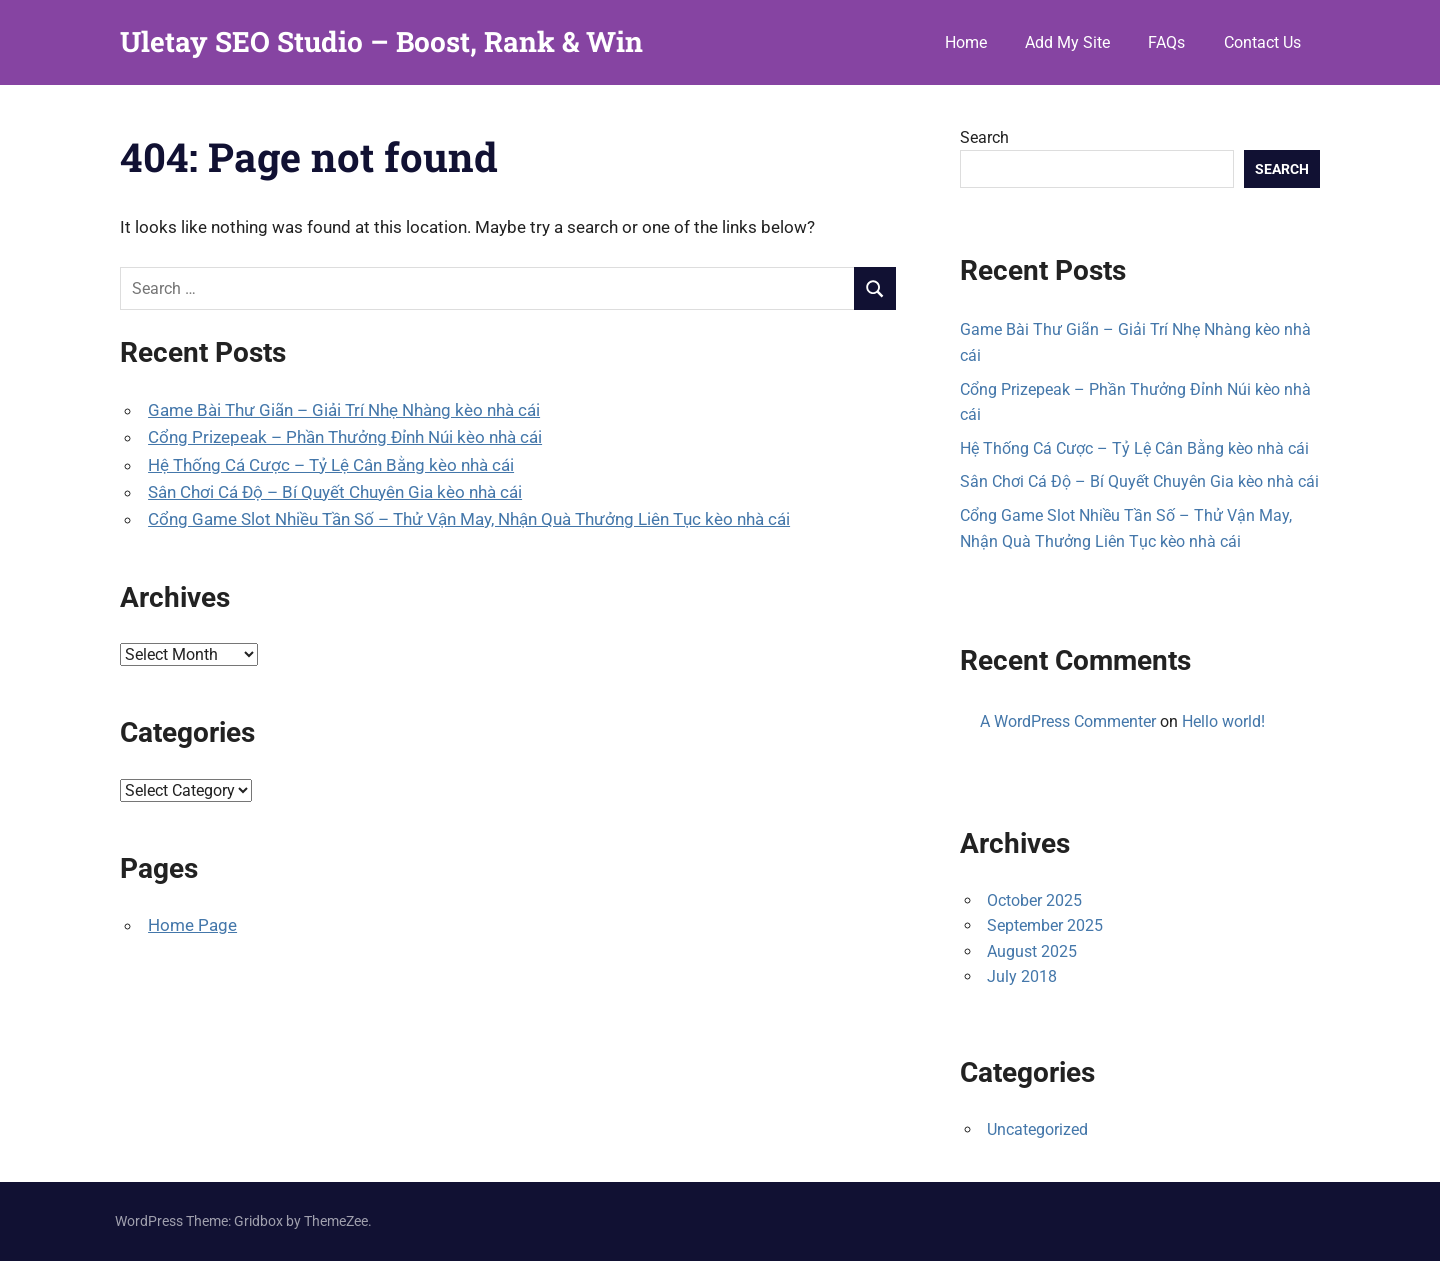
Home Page (192, 925)
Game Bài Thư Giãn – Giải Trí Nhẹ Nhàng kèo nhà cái (344, 410)
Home (966, 42)
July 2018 (1022, 976)
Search (984, 137)
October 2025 (1034, 900)
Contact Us (1262, 42)
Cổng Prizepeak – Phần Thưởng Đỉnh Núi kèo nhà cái (345, 437)
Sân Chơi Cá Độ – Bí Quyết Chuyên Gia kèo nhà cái (335, 492)
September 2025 (1045, 925)
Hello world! (1223, 721)
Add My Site (1067, 42)
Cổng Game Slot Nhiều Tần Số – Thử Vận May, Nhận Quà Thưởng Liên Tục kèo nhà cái (469, 519)
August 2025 (1032, 951)
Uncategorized (1037, 1129)
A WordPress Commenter (1068, 721)
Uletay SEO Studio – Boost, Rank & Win (381, 41)
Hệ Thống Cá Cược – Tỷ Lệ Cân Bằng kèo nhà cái (331, 465)
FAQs (1166, 42)
